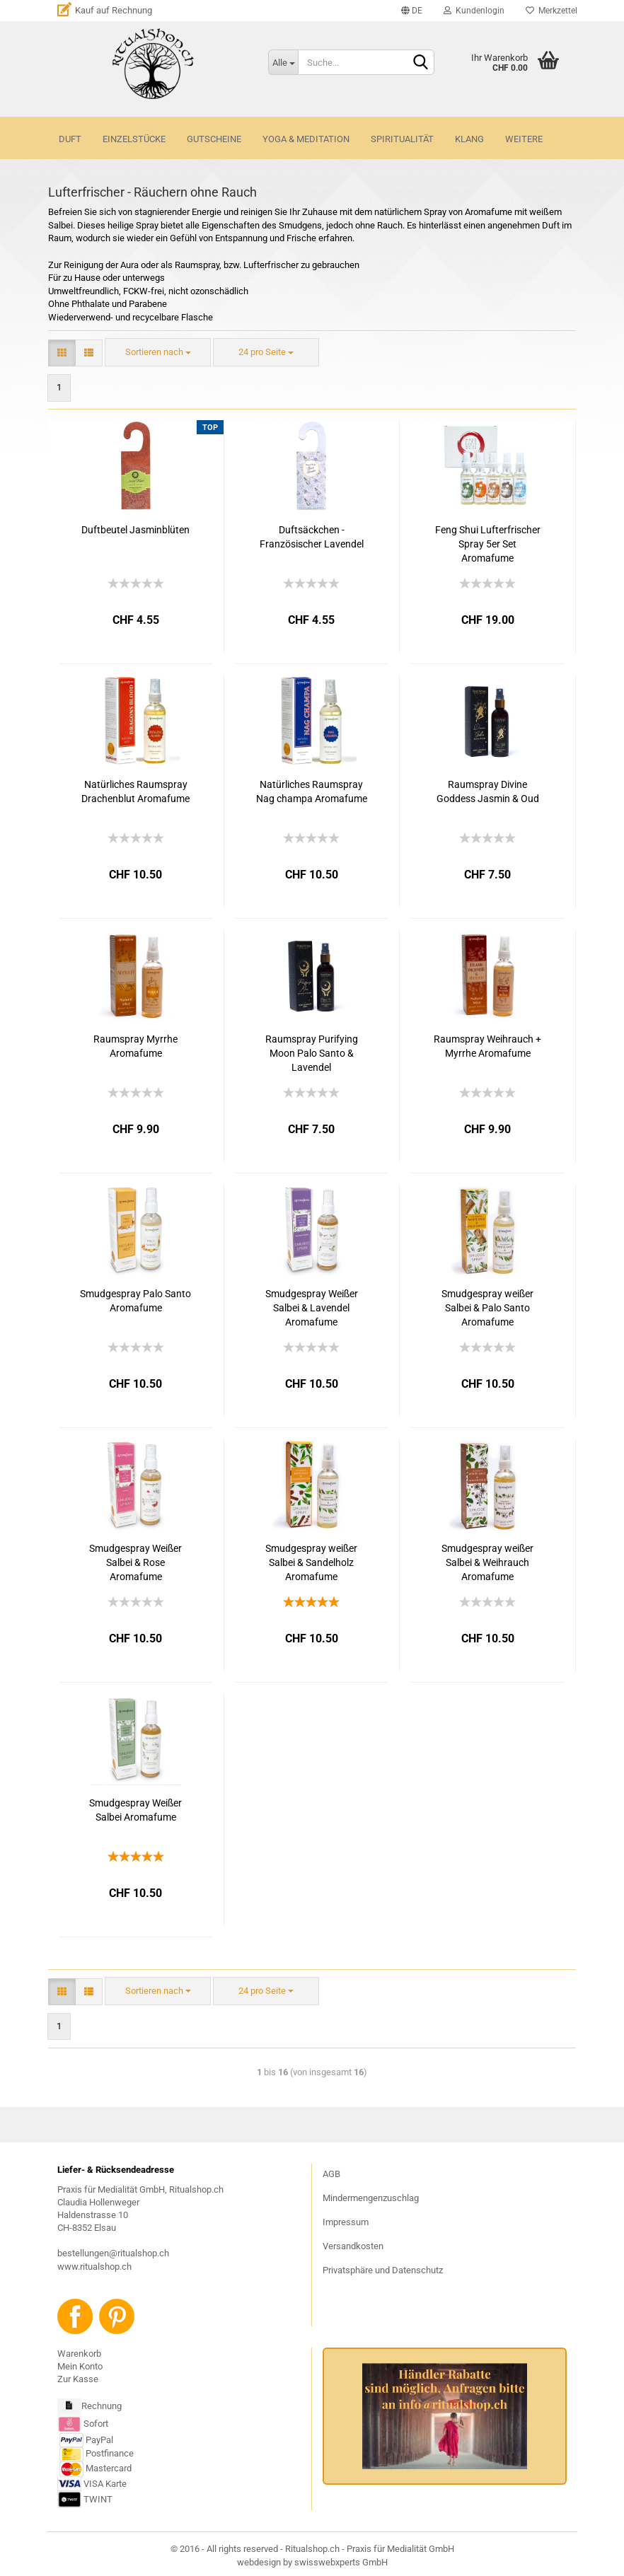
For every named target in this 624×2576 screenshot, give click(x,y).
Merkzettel (551, 11)
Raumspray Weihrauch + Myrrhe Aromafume (487, 1046)
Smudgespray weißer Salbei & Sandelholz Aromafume (311, 1562)
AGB (331, 2174)
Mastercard (109, 2469)
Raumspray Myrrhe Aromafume (135, 1046)
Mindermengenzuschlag (371, 2198)
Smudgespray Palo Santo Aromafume (135, 1300)
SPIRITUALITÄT (402, 139)
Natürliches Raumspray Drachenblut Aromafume (135, 791)
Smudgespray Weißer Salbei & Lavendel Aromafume (311, 1308)
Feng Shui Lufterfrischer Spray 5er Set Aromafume (488, 544)
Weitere (524, 139)
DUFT (70, 139)
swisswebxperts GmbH (341, 2562)
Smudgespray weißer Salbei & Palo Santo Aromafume (487, 1308)
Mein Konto (80, 2366)
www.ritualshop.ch (94, 2266)
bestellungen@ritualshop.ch (113, 2253)
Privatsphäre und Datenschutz (383, 2270)
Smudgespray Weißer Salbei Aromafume (135, 1810)
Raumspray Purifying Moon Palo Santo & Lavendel (311, 1053)
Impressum (346, 2222)
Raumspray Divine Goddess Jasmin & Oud (488, 791)
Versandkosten (353, 2246)
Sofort (95, 2423)
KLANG (469, 139)
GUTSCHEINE (214, 139)
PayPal (86, 2440)
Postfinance (110, 2454)
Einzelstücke (134, 139)
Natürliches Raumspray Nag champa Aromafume (311, 791)
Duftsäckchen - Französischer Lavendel (312, 537)
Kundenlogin (474, 11)
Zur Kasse (77, 2379)
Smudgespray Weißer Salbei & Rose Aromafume (135, 1562)
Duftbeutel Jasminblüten (135, 529)
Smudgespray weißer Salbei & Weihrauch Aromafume (487, 1562)
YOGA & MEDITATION (305, 139)
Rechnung (101, 2406)
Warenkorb (79, 2353)
